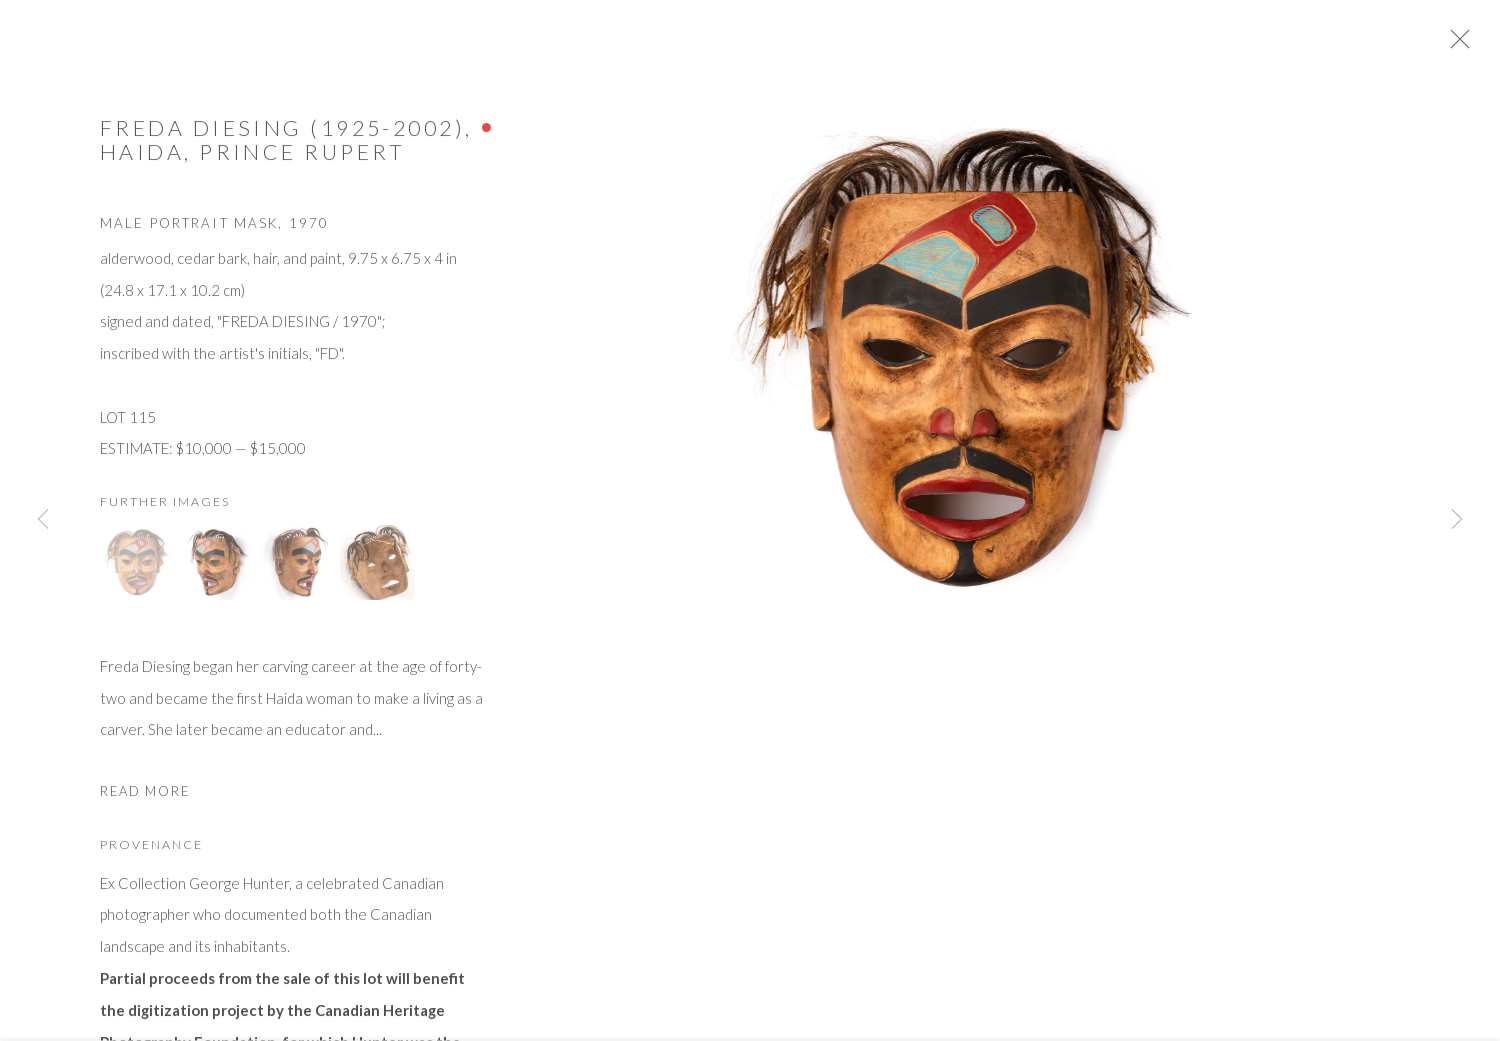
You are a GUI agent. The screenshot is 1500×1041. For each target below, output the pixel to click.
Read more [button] (145, 799)
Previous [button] (43, 520)
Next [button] (1457, 520)
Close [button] (1475, 45)
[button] (137, 569)
